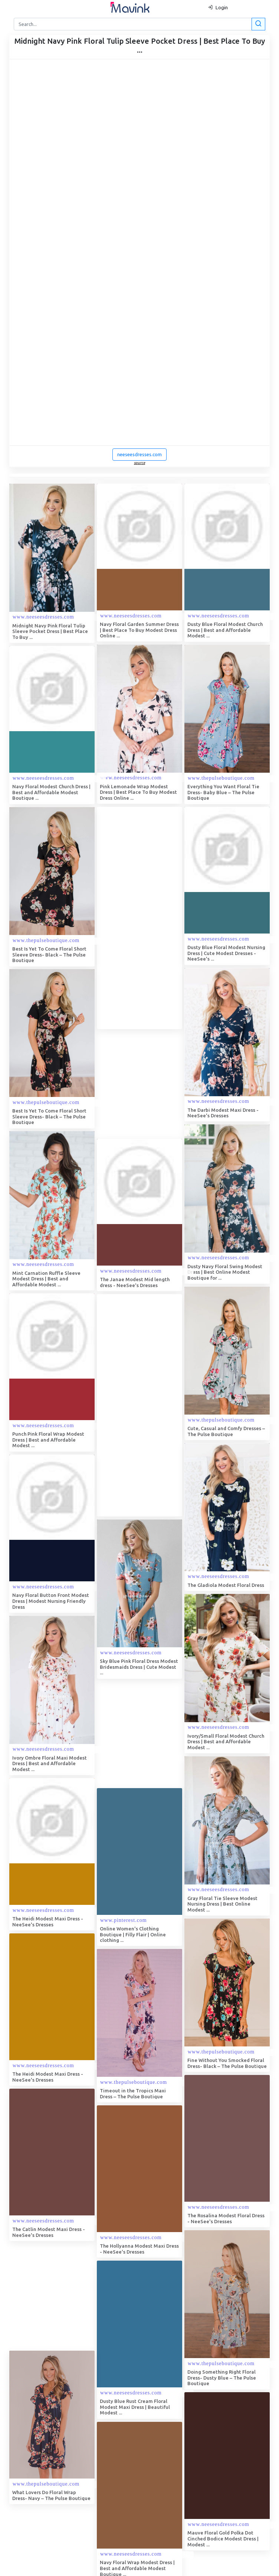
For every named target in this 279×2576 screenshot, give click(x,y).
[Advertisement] (152, 918)
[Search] (139, 24)
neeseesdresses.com (139, 454)
